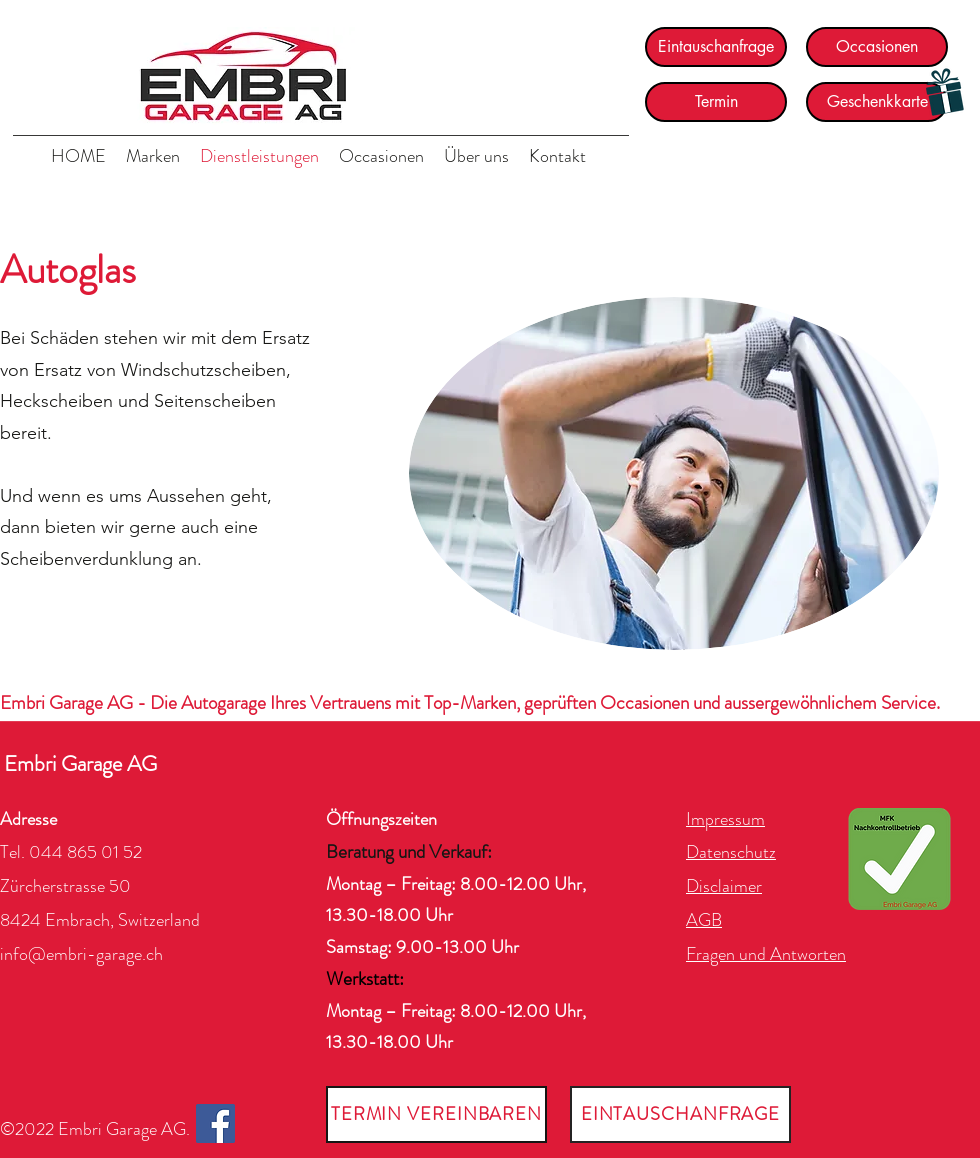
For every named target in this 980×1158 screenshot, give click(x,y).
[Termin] (716, 102)
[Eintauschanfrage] (716, 47)
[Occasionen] (877, 47)
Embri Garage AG (80, 763)
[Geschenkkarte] (877, 102)
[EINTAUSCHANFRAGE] (680, 1114)
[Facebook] (215, 1123)
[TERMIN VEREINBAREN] (436, 1114)
